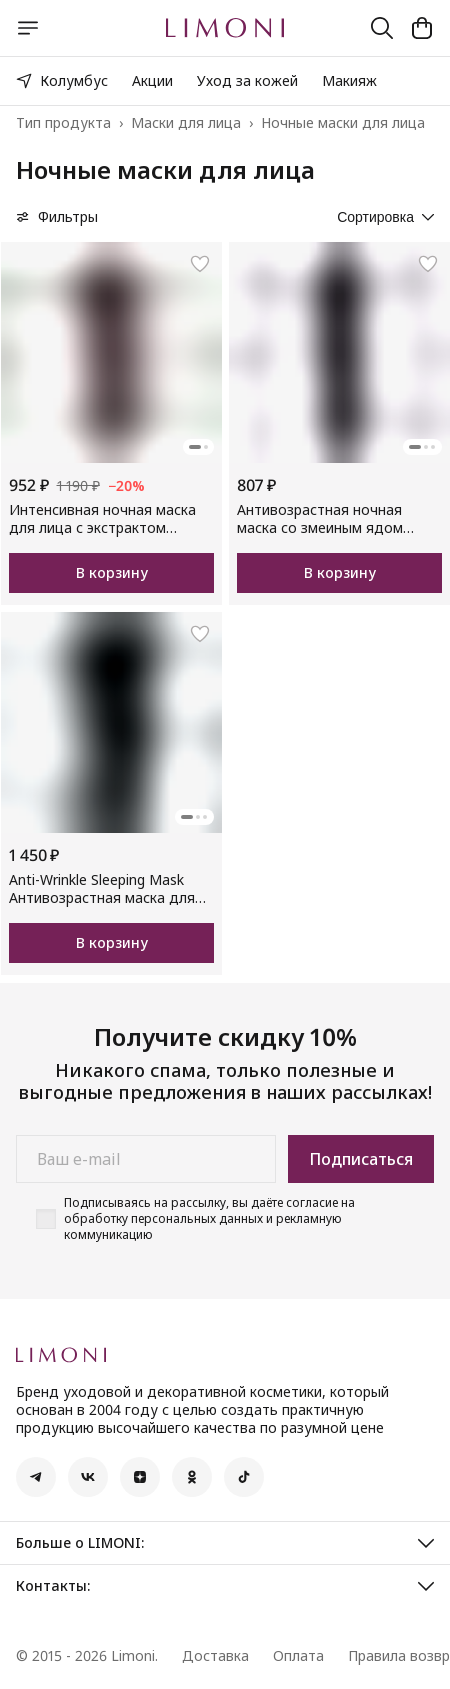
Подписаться (361, 1159)
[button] (36, 1477)
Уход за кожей (247, 80)
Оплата (298, 1656)
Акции (152, 80)
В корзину (112, 572)
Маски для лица (186, 123)
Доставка (215, 1656)
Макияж (349, 80)
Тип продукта (63, 123)
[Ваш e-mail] (146, 1159)
